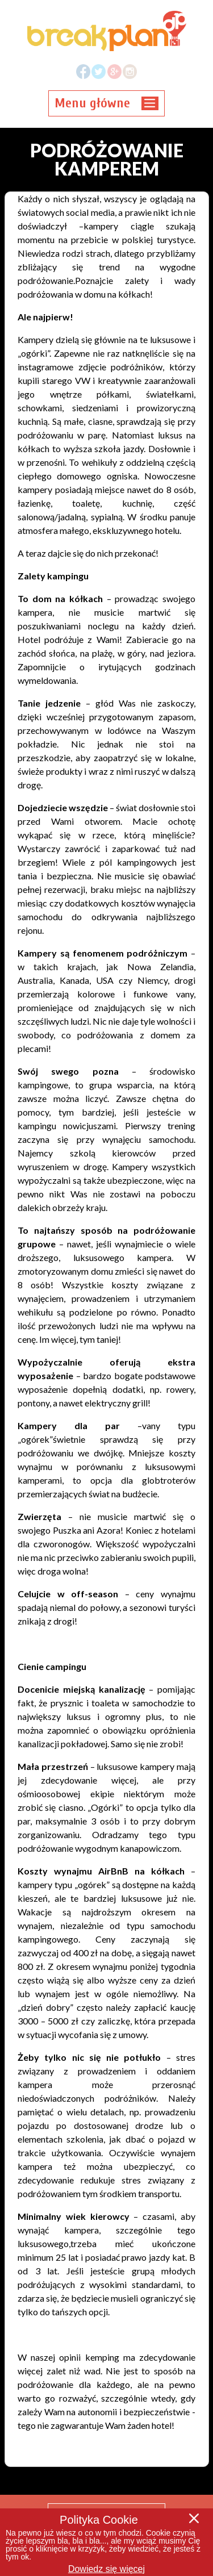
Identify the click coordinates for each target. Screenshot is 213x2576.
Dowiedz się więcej (106, 2569)
